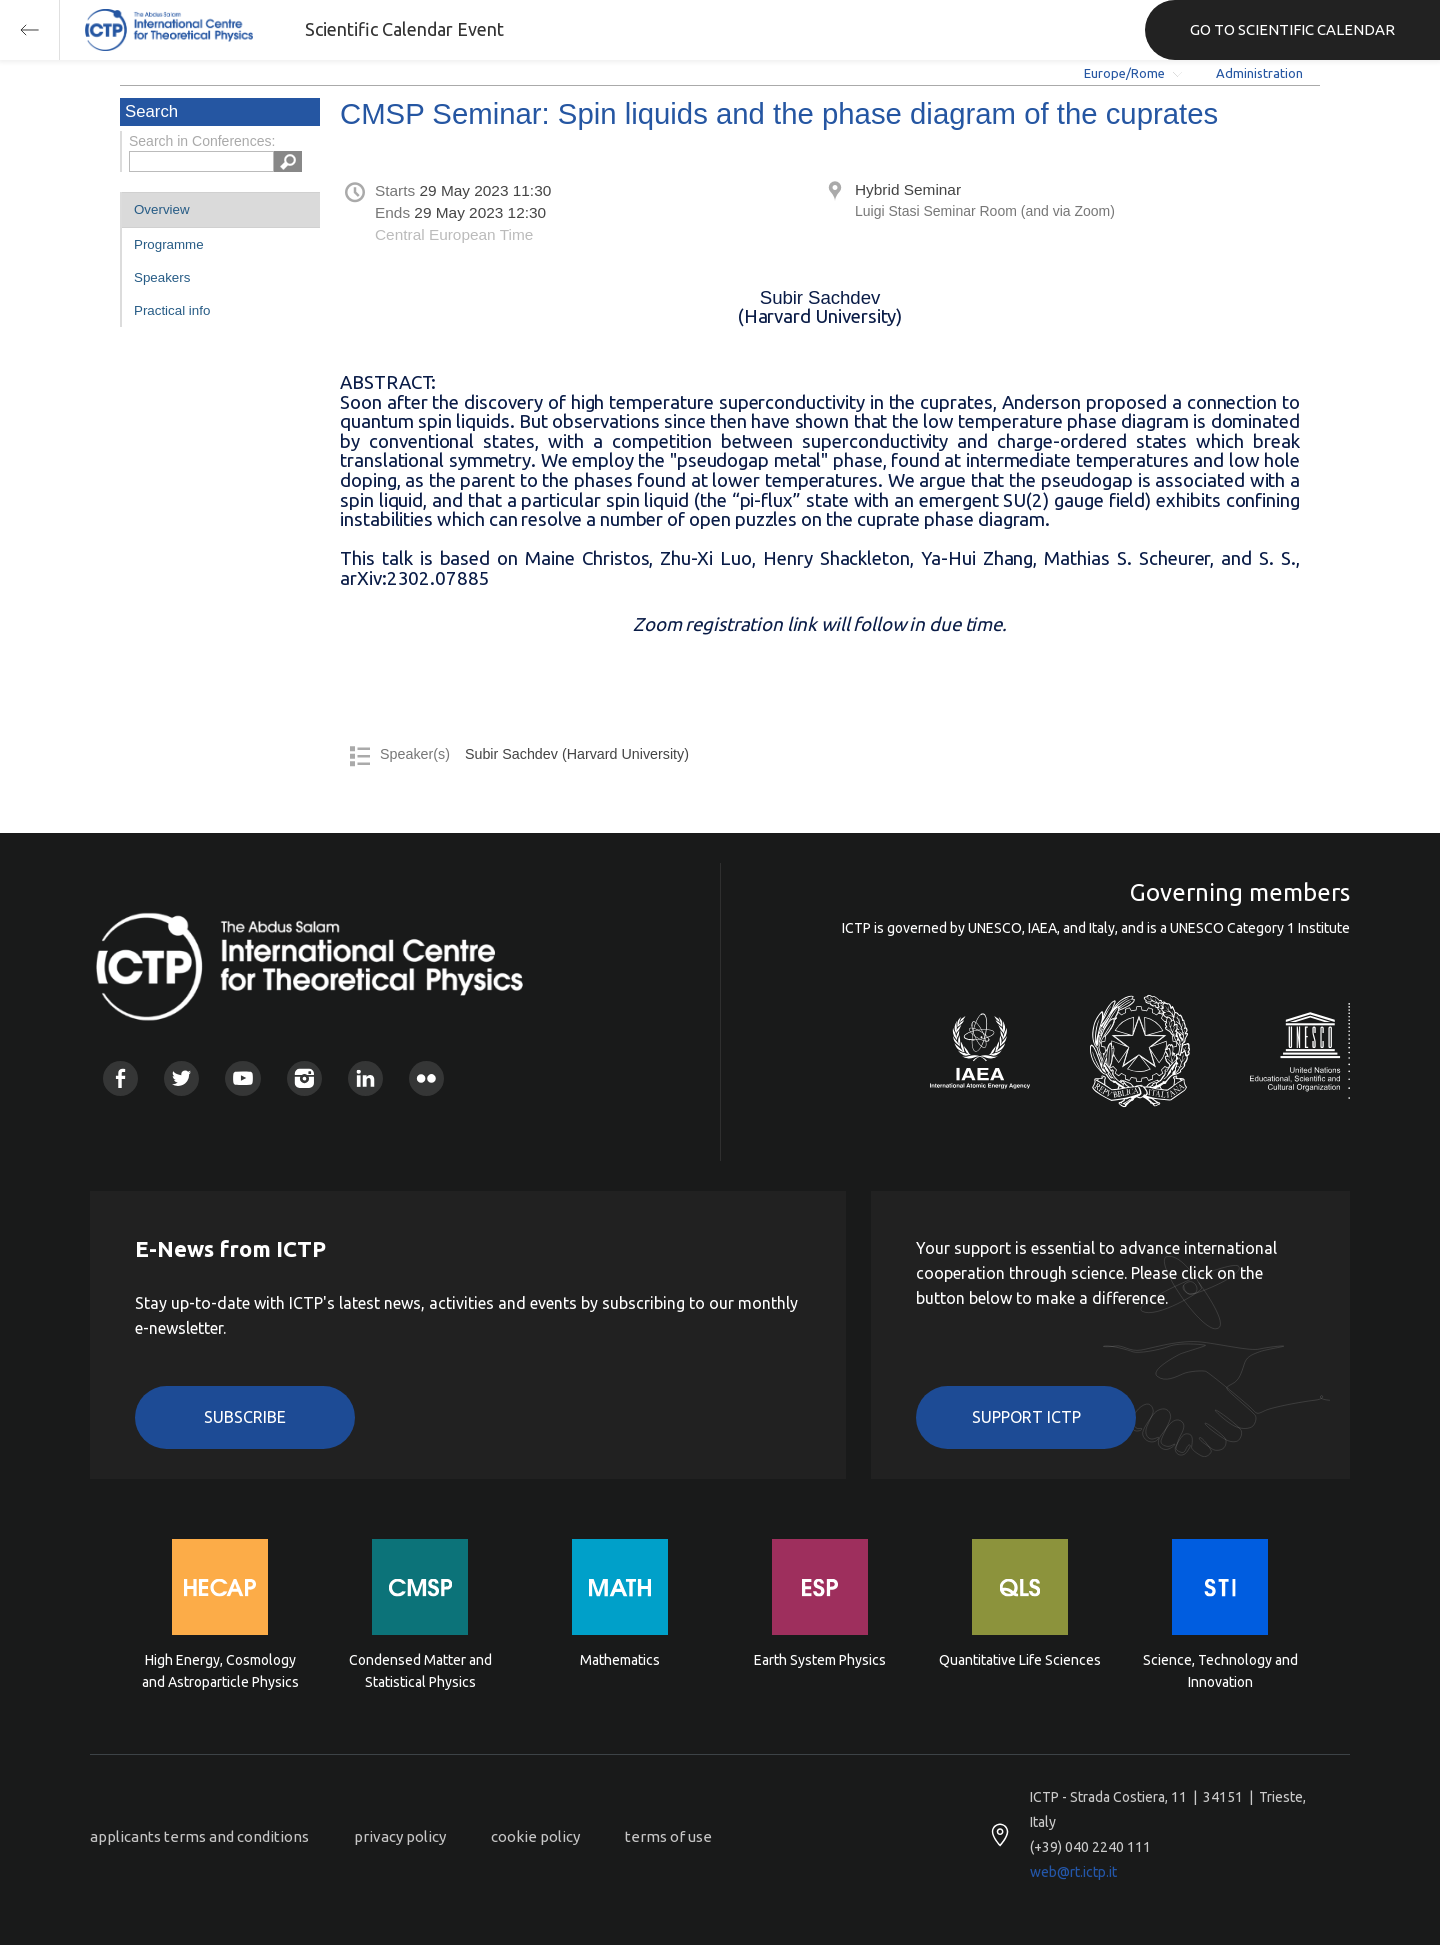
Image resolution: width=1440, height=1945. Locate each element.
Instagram (304, 1078)
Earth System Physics (820, 1660)
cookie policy (535, 1836)
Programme (169, 244)
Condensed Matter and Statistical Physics (420, 1671)
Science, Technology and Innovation (1220, 1671)
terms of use (668, 1836)
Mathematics (620, 1660)
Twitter (181, 1078)
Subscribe (245, 1417)
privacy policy (400, 1836)
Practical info (172, 310)
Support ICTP (1026, 1417)
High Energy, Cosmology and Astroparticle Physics (220, 1671)
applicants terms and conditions (199, 1836)
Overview (162, 209)
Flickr (426, 1078)
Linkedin (365, 1078)
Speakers (162, 277)
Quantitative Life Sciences (1020, 1660)
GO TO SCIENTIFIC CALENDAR (1292, 29)
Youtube (242, 1078)
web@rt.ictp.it (1073, 1872)
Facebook (120, 1078)
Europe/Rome (1124, 73)
